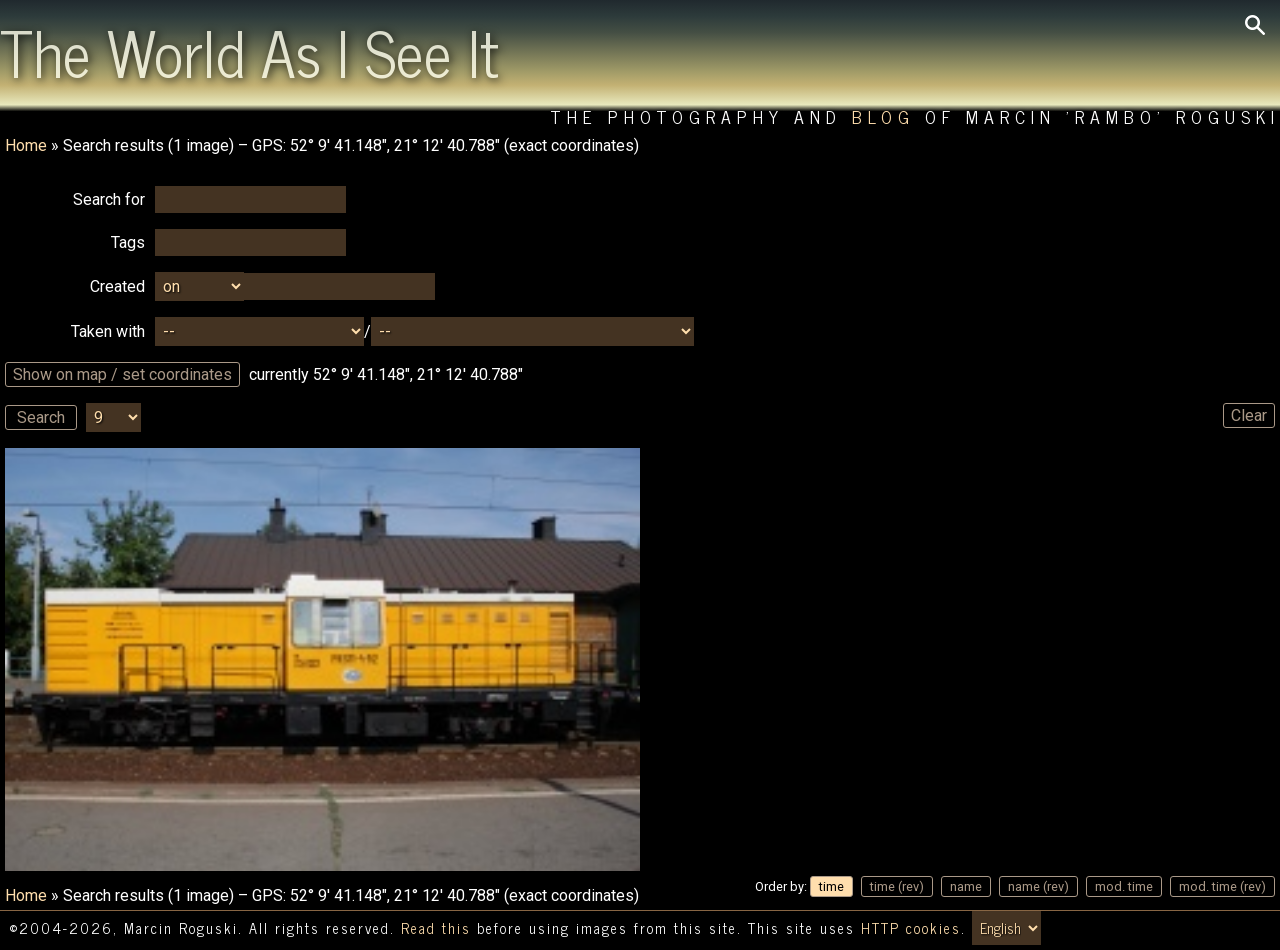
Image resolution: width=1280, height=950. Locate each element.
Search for (109, 199)
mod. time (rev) (1222, 886)
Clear (1249, 415)
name (966, 886)
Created (117, 286)
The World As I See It (249, 51)
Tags (128, 242)
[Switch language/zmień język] (1006, 928)
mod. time (1124, 886)
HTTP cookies (911, 928)
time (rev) (897, 886)
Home (26, 145)
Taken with (108, 331)
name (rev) (1038, 886)
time (831, 886)
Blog (883, 116)
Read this (436, 928)
